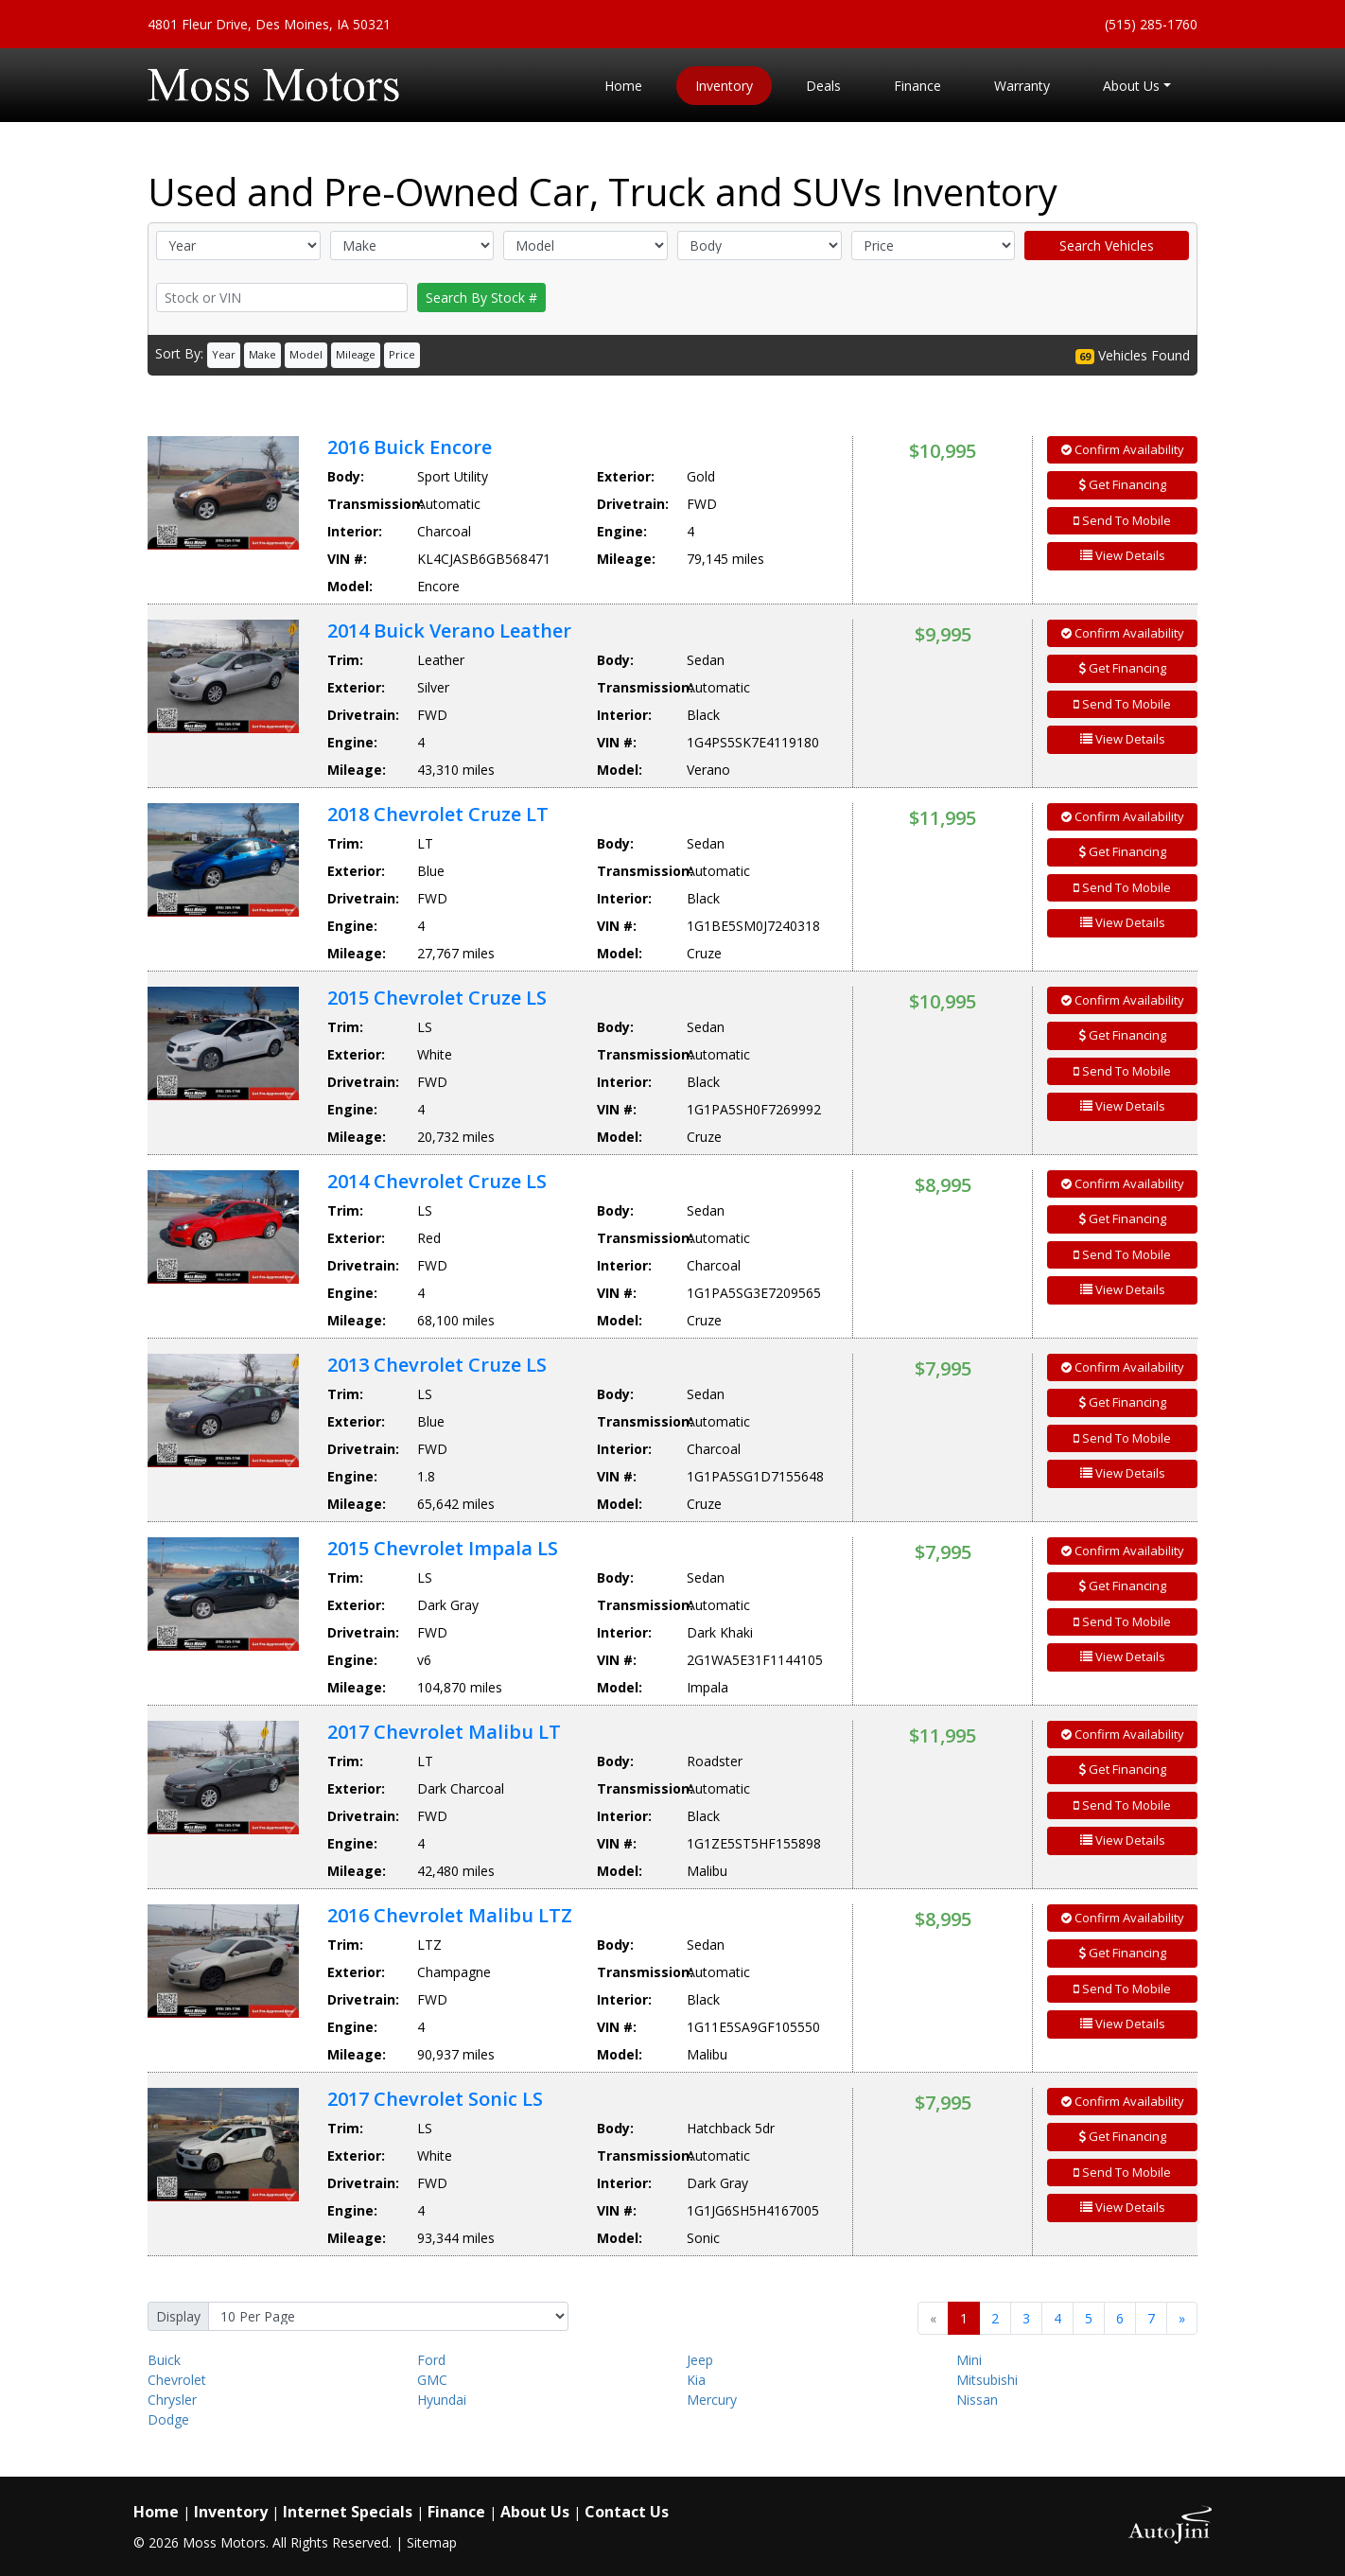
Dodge (168, 2419)
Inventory (231, 2511)
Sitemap (432, 2542)
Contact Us (627, 2511)
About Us (534, 2511)
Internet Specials (347, 2511)
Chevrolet (177, 2380)
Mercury (712, 2400)
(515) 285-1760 (1151, 24)
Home (156, 2511)
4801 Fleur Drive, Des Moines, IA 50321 (269, 24)
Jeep (700, 2360)
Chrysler (172, 2400)
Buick (164, 2360)
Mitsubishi (987, 2380)
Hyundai (441, 2400)
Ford (431, 2360)
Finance (456, 2511)
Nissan (977, 2400)
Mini (969, 2360)
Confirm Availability (1122, 449)
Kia (696, 2380)
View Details (1122, 555)
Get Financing (1122, 484)
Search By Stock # (481, 298)
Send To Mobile (1122, 520)
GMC (432, 2380)
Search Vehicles (1106, 245)
